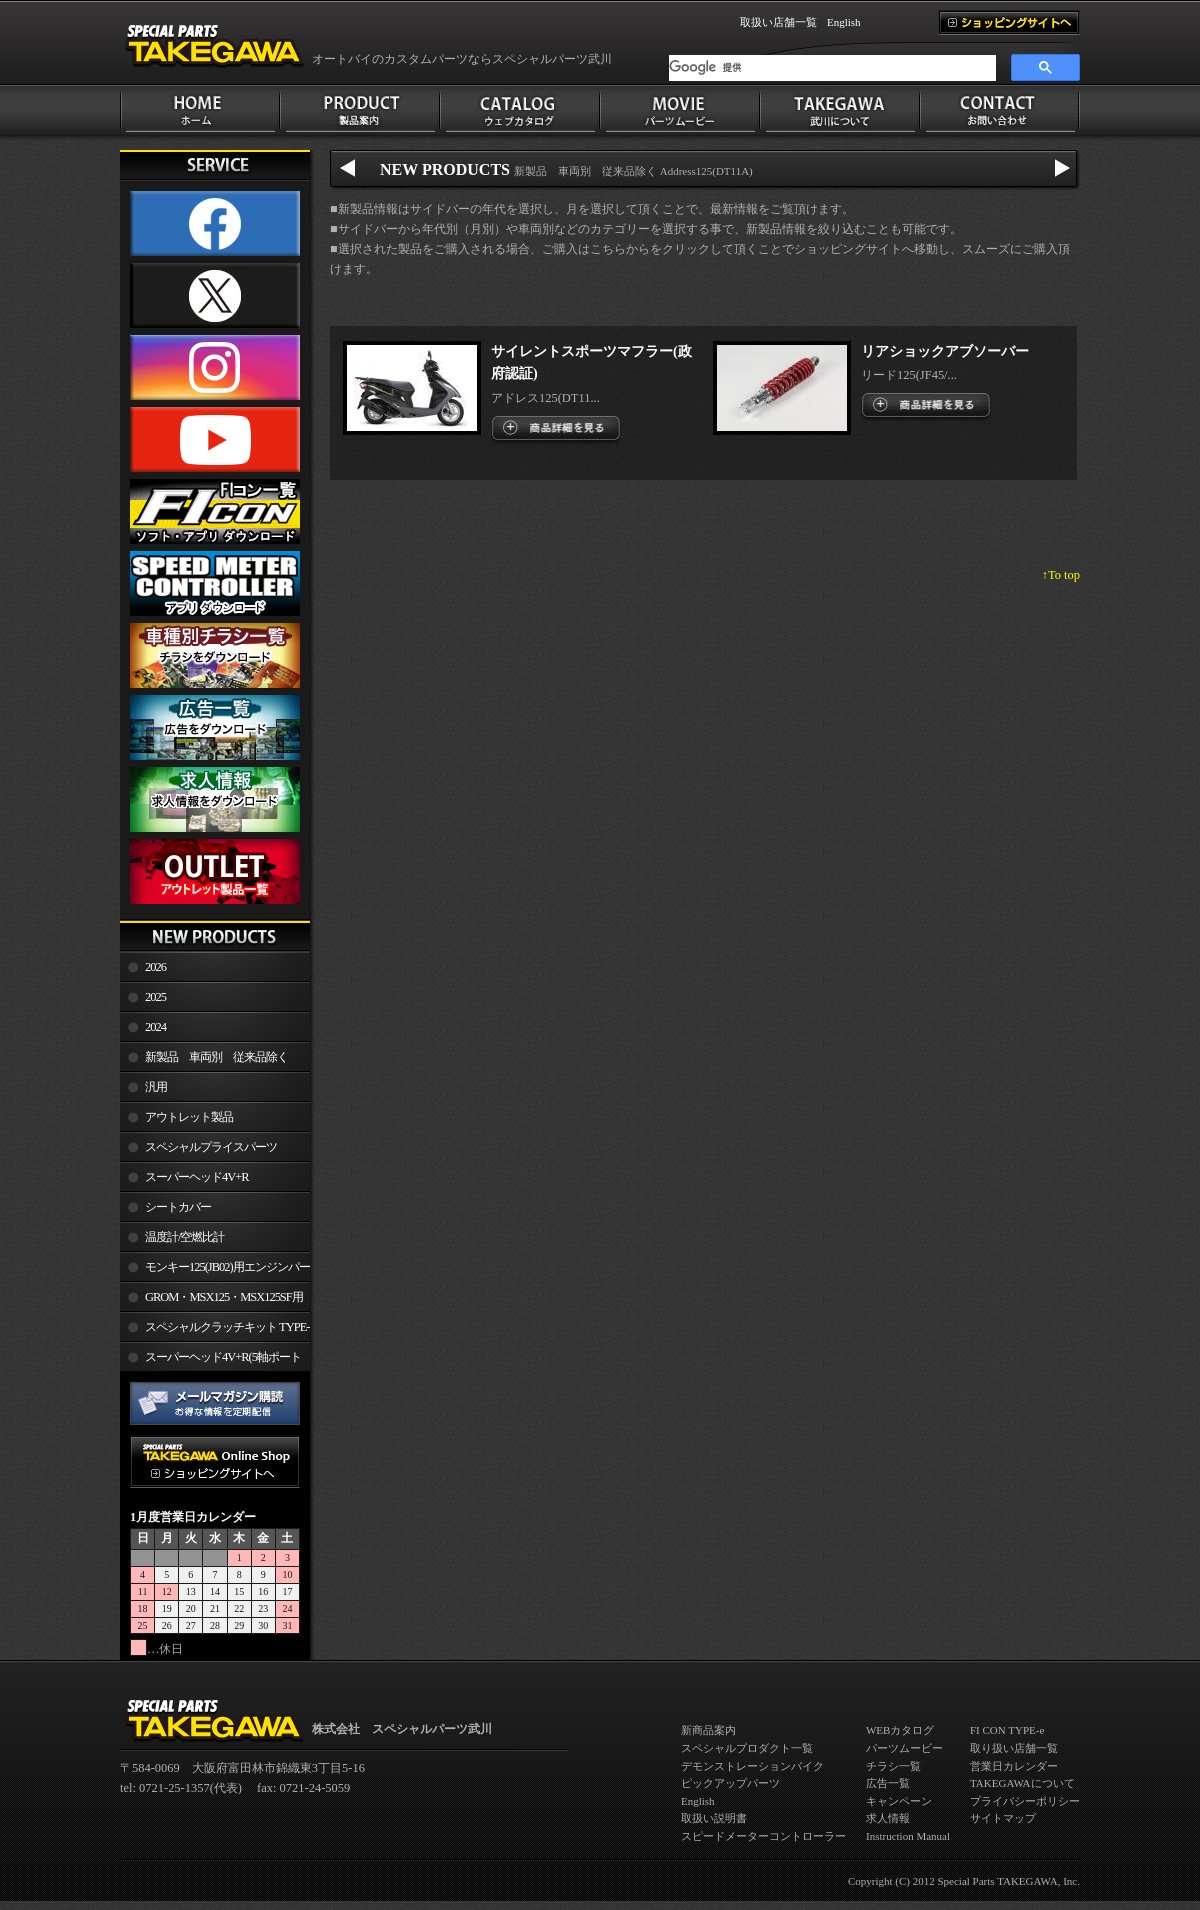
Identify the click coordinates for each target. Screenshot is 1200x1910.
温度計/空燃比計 (184, 1237)
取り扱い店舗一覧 (1014, 1748)
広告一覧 (888, 1783)
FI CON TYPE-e (1007, 1730)
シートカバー (178, 1207)
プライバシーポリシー (1025, 1801)
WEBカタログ (900, 1730)
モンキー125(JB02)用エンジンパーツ (215, 1271)
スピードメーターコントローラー (763, 1836)
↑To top (1061, 575)
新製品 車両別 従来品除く (216, 1057)
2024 (155, 1027)
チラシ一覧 (893, 1766)
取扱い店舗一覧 (778, 22)
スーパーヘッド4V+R (197, 1177)
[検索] (832, 68)
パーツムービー (904, 1748)
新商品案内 (708, 1730)
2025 (155, 997)
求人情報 (888, 1818)
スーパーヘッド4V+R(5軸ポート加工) (210, 1361)
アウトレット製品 (189, 1117)
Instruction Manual (908, 1836)
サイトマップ (1003, 1818)
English (844, 22)
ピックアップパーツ (730, 1783)
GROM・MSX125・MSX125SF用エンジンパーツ (211, 1301)
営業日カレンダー (1014, 1766)
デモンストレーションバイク (752, 1766)
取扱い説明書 (714, 1818)
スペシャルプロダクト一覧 (747, 1748)
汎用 (156, 1087)
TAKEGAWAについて (1022, 1783)
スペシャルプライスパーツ (211, 1147)
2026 (155, 967)
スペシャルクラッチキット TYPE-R (214, 1331)
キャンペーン (899, 1801)
